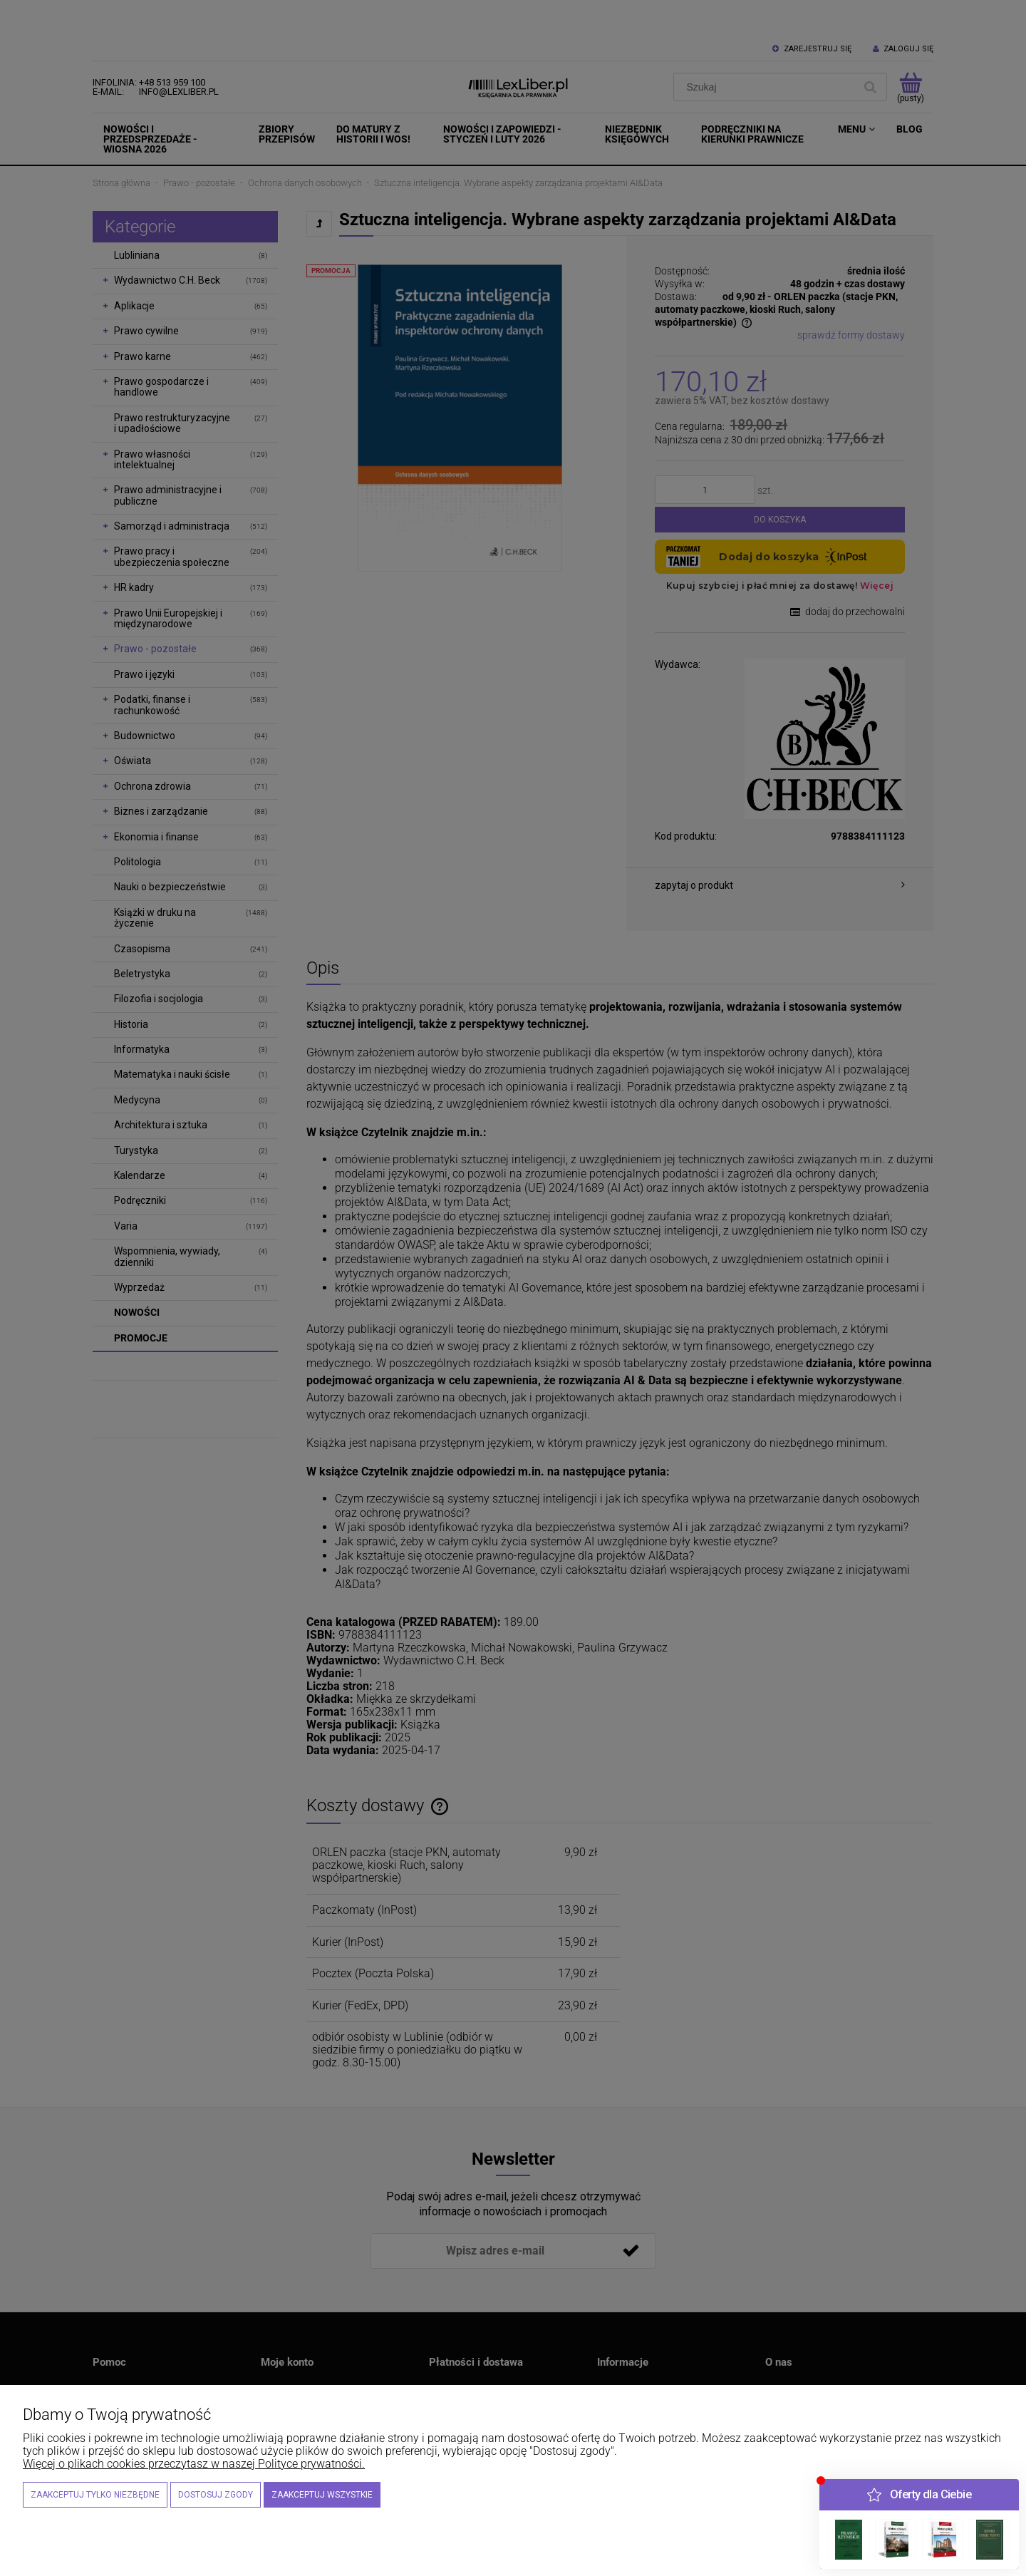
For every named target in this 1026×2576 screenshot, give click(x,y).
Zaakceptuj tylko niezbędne (95, 2495)
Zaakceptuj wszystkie (322, 2495)
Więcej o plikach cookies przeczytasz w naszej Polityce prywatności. (194, 2464)
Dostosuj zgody (215, 2495)
